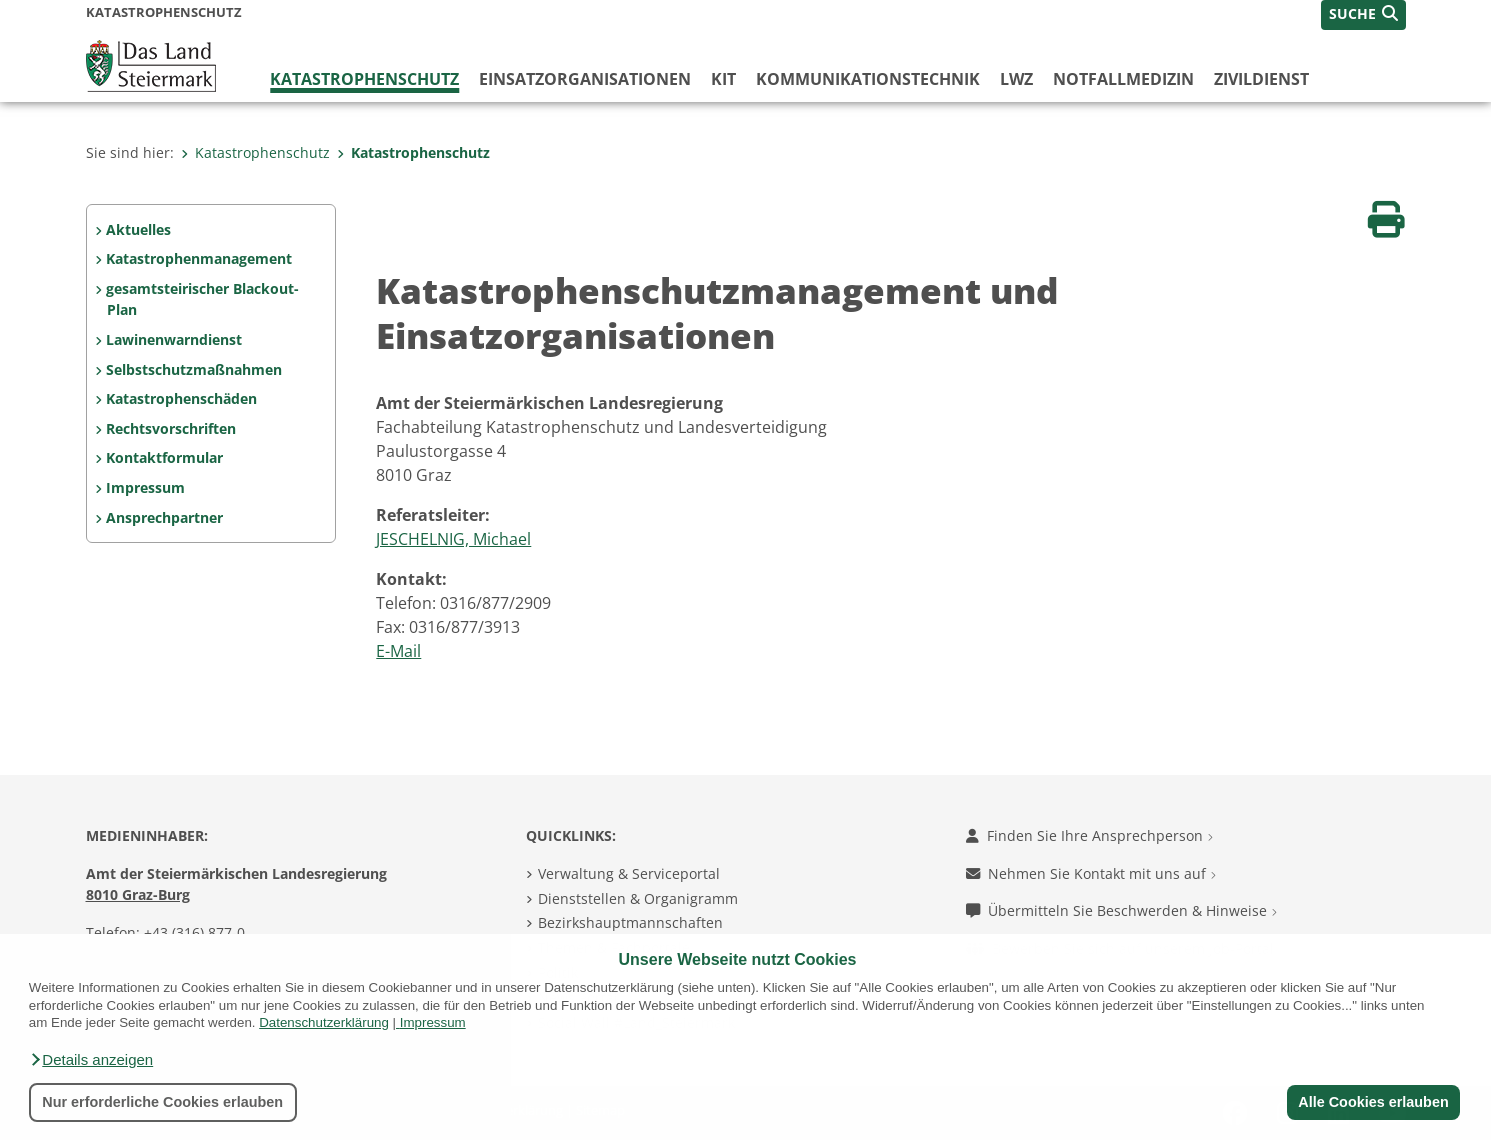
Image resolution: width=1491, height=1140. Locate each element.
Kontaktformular (164, 457)
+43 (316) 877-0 (194, 932)
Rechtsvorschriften (171, 428)
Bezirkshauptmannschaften (630, 922)
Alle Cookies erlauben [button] (1373, 1102)
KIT (723, 79)
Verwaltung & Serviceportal (629, 873)
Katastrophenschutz (364, 79)
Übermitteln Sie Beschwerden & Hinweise (1121, 910)
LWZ (1016, 79)
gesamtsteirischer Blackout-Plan (202, 299)
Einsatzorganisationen (585, 79)
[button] (91, 1060)
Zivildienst (1261, 79)
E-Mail (398, 651)
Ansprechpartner (164, 517)
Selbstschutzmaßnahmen (194, 369)
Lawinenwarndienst (174, 339)
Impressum (433, 1022)
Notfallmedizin (1123, 79)
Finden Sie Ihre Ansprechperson (1089, 835)
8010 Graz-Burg (138, 894)
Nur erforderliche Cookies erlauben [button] (162, 1102)
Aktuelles (138, 229)
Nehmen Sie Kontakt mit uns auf (1091, 873)
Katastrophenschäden (181, 398)
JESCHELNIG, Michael (453, 539)
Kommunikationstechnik (868, 79)
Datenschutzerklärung (324, 1022)
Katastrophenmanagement (199, 258)
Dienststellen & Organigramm (638, 898)
